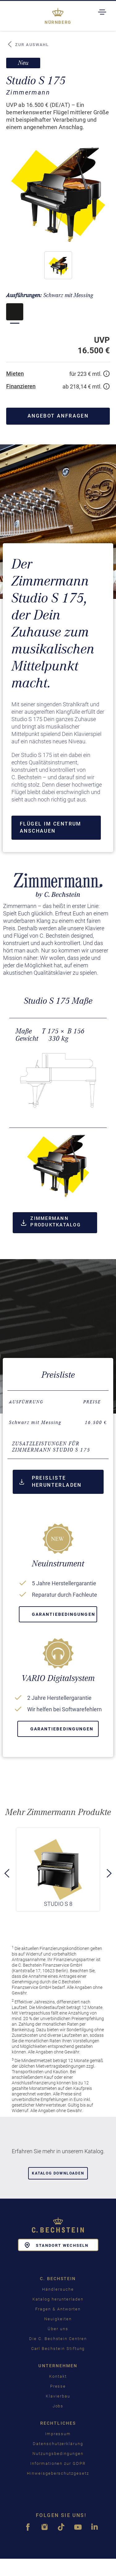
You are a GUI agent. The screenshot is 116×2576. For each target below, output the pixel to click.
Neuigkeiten (57, 2319)
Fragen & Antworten (57, 2309)
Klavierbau (58, 2396)
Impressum (58, 2433)
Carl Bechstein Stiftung (58, 2348)
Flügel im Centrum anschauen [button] (50, 827)
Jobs (58, 2406)
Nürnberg (58, 22)
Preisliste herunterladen (50, 1481)
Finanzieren (21, 386)
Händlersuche (58, 2289)
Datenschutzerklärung (58, 2443)
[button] (58, 265)
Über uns (58, 2328)
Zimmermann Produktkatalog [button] (51, 1222)
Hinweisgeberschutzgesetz (58, 2473)
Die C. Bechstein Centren (58, 2338)
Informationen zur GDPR (58, 2463)
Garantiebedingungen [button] (63, 1614)
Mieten (15, 373)
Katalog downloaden (58, 2173)
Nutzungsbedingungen (57, 2453)
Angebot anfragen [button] (58, 416)
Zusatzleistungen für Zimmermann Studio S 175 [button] (51, 1447)
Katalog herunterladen (58, 2299)
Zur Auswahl (28, 44)
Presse (58, 2386)
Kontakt (58, 2376)
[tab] (57, 1447)
